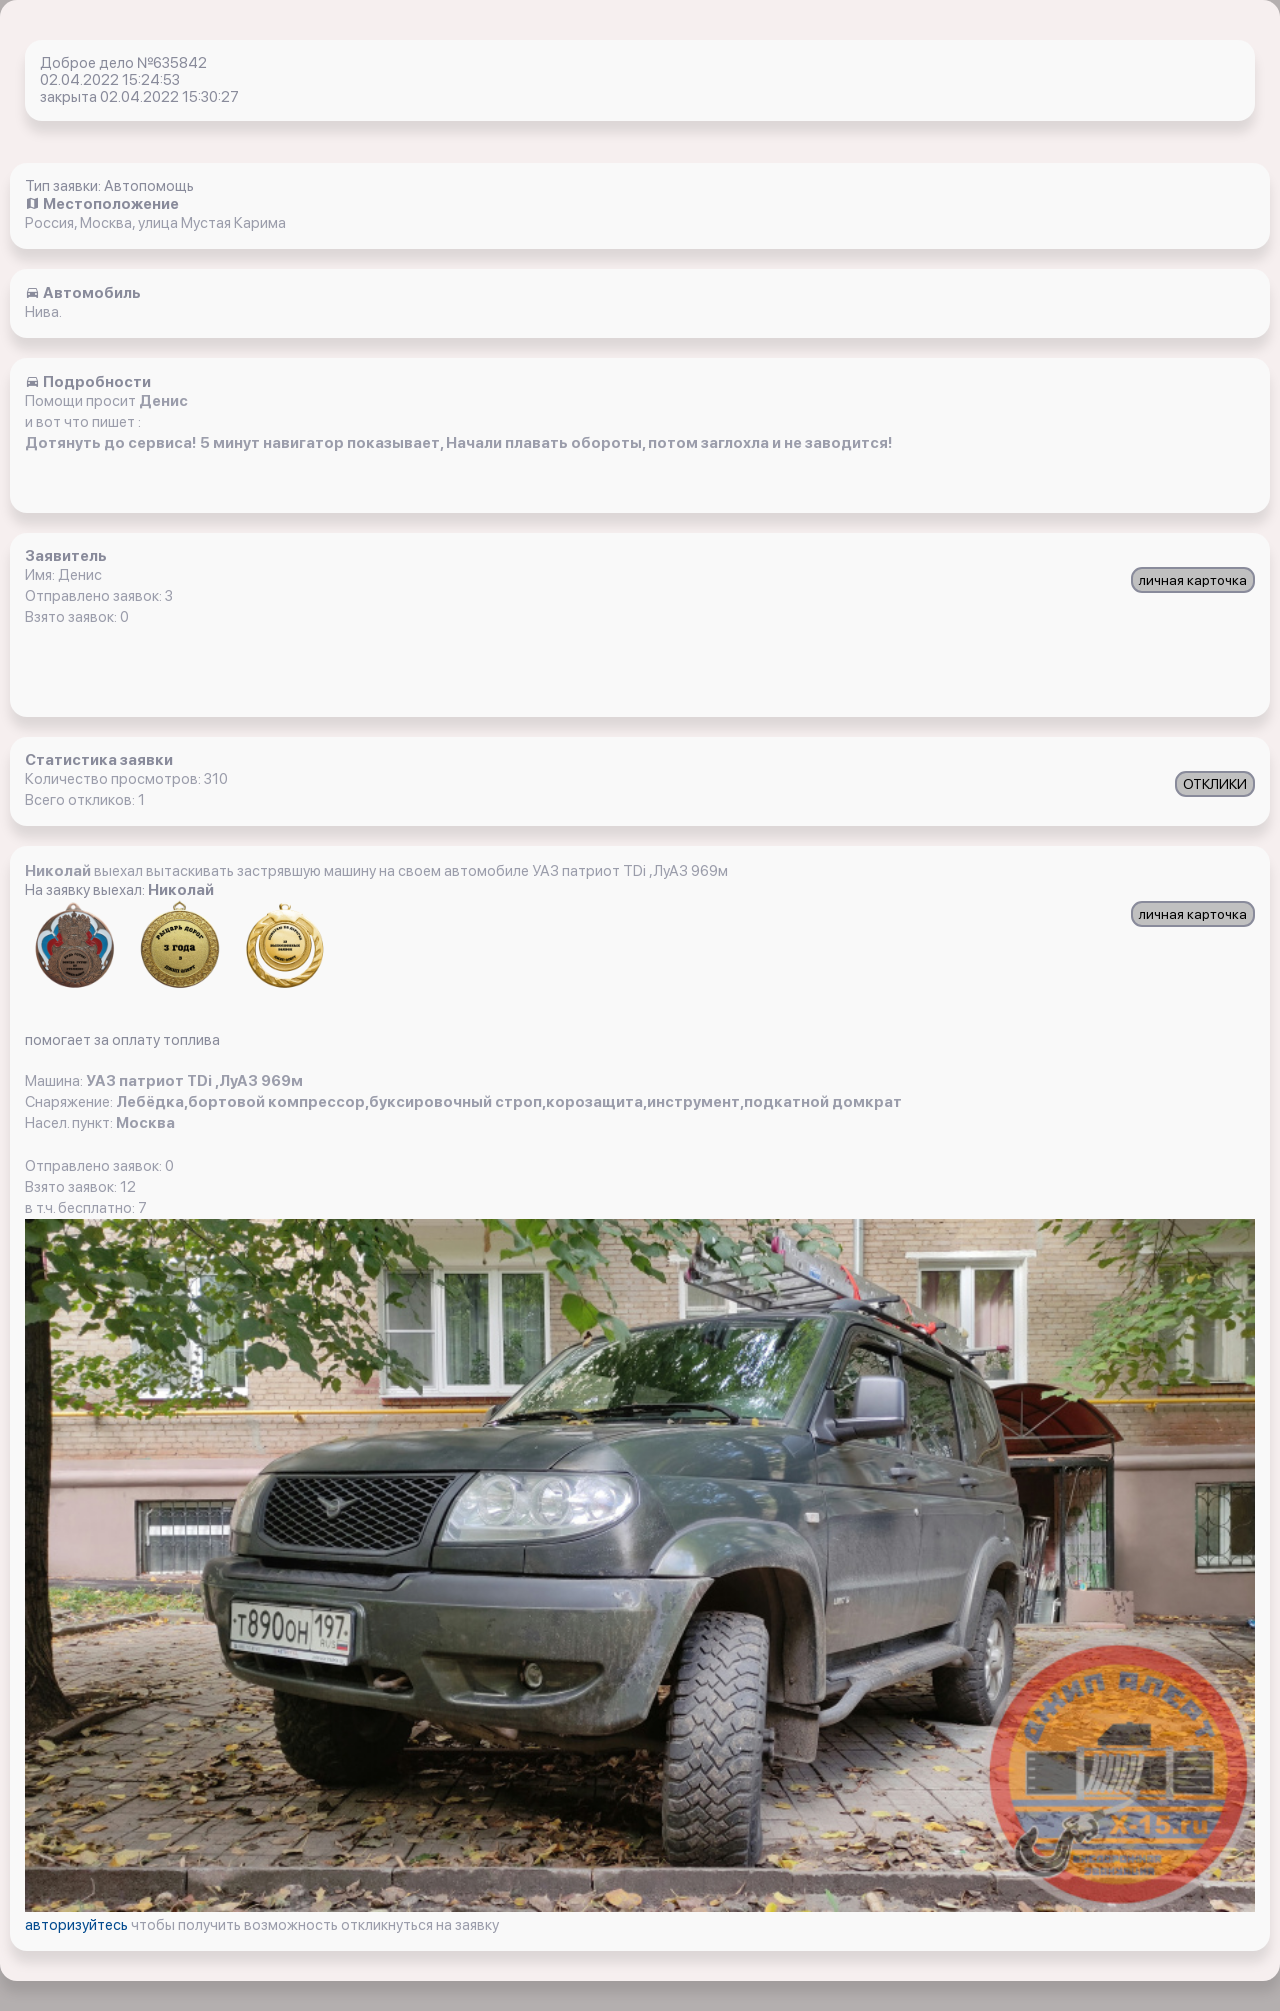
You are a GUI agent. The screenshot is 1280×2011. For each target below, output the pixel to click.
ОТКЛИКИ (1215, 784)
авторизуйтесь (78, 1925)
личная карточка (1193, 580)
